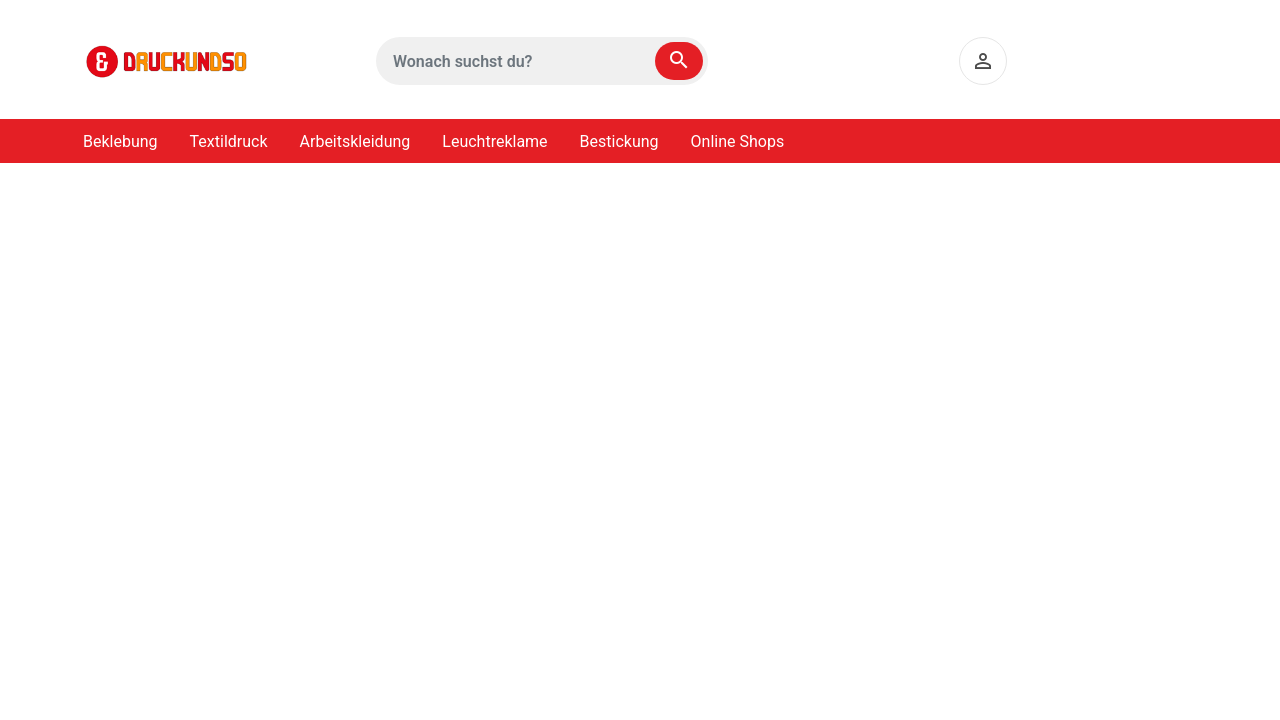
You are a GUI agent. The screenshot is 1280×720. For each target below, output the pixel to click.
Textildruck (229, 141)
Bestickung (619, 141)
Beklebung (120, 141)
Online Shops (738, 141)
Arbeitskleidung (355, 141)
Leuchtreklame (494, 141)
